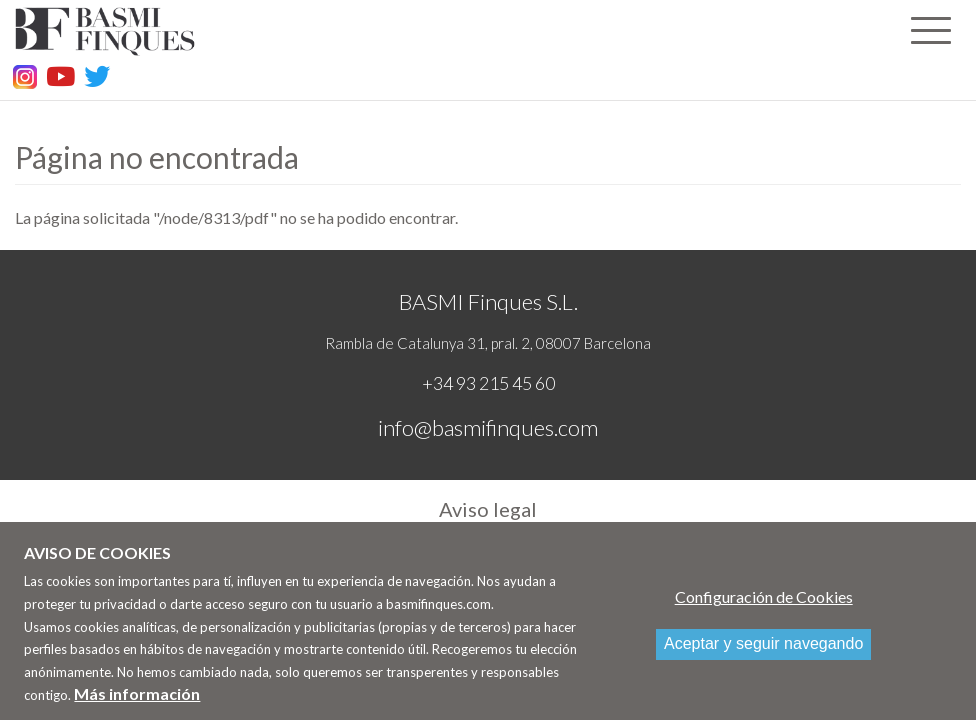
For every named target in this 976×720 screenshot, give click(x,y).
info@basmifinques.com (488, 427)
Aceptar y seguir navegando (763, 652)
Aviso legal (488, 509)
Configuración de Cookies (764, 605)
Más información (137, 701)
